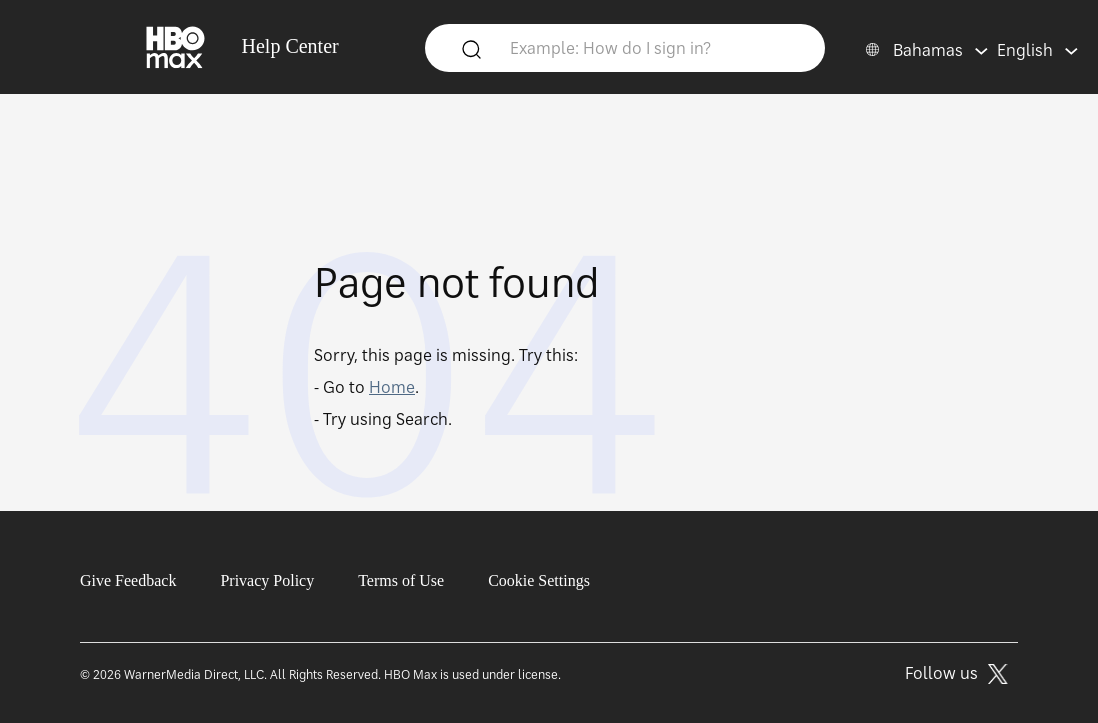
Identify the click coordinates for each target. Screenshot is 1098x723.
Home (392, 387)
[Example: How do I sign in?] (655, 47)
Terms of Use (401, 580)
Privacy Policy (267, 580)
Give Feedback (128, 580)
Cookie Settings (539, 580)
